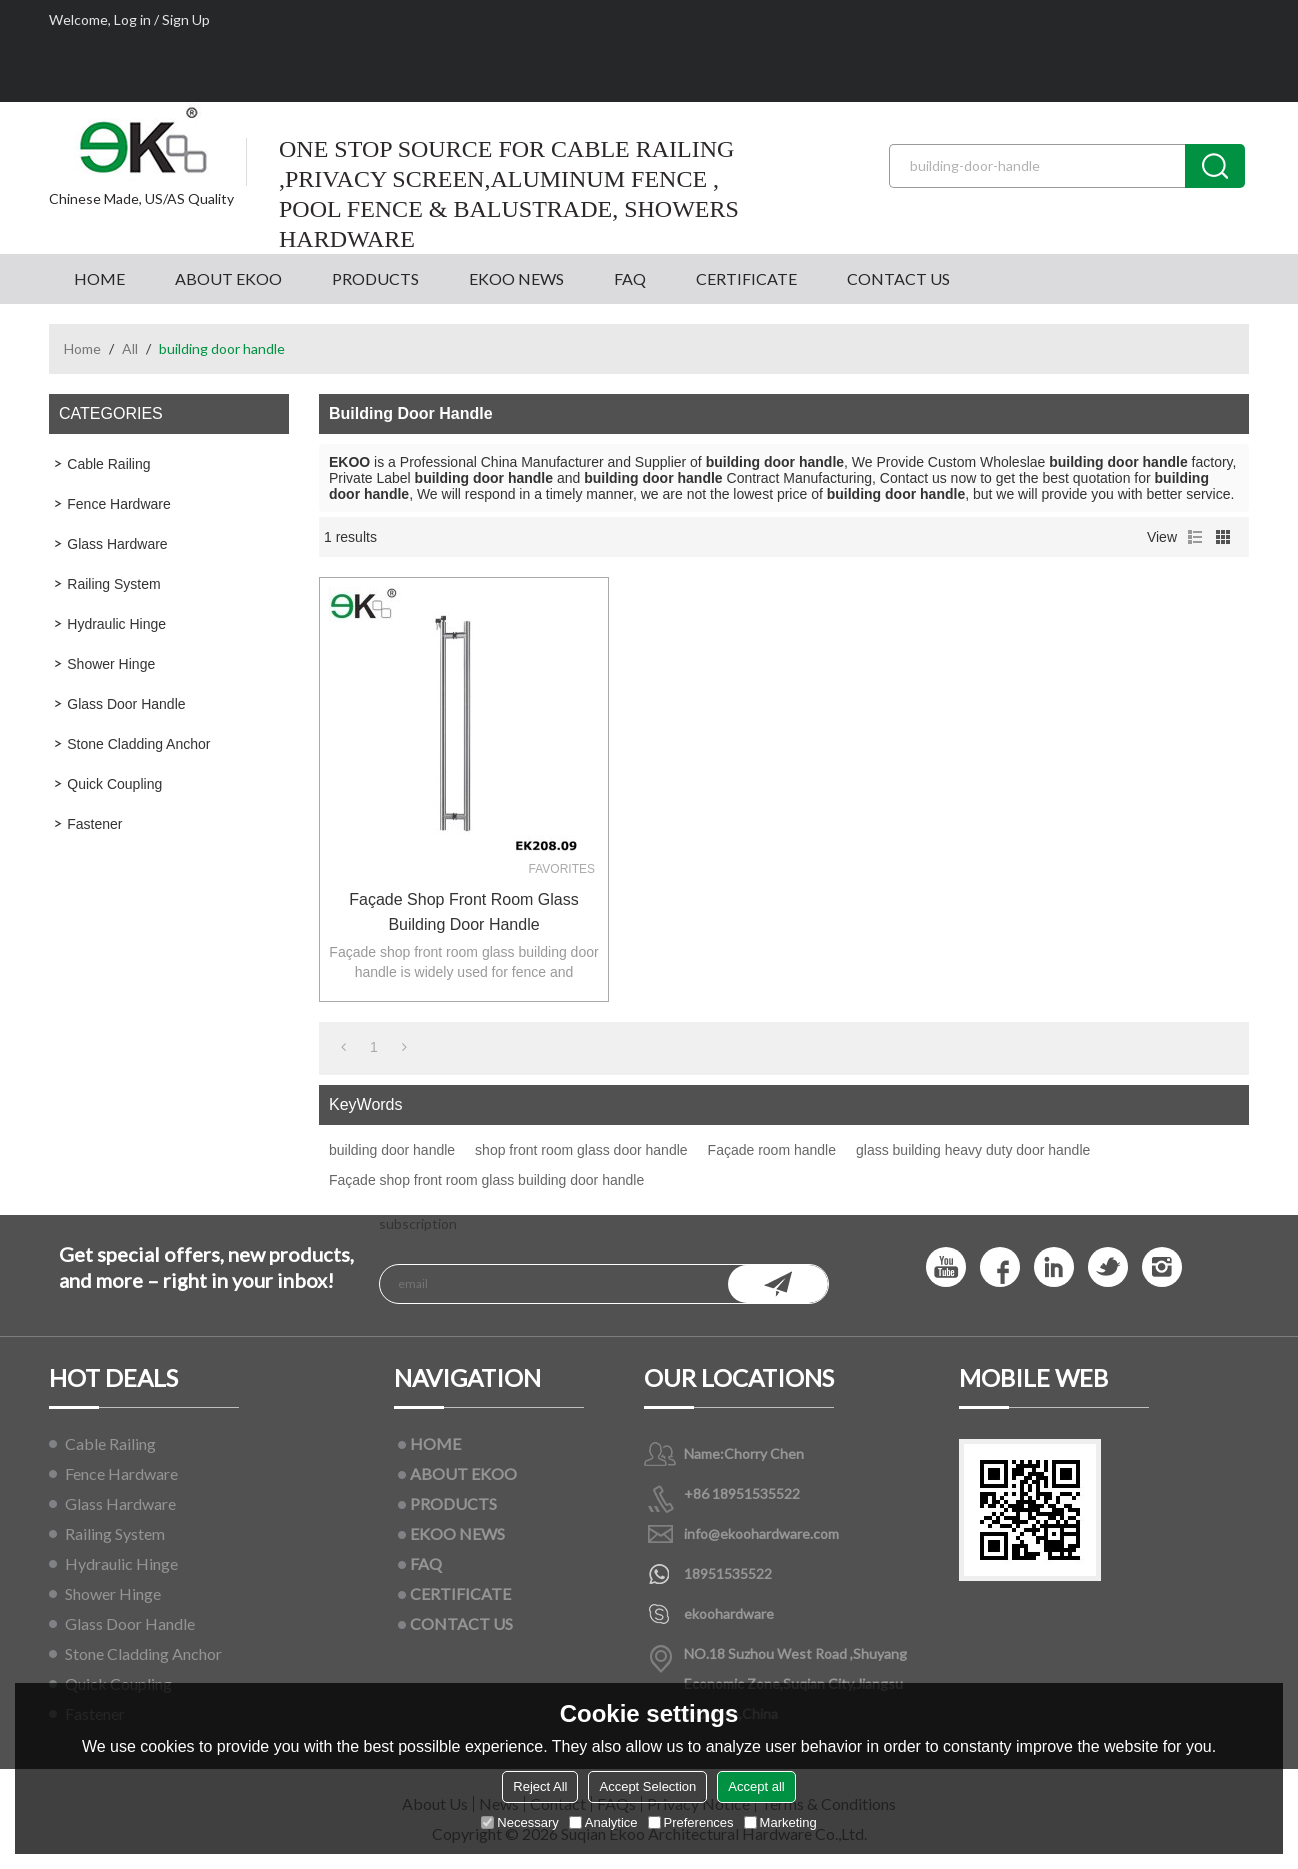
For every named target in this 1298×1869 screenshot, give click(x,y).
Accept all (756, 1786)
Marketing (780, 1822)
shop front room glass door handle (581, 1150)
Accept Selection (647, 1786)
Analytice (603, 1822)
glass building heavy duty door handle (973, 1150)
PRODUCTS (375, 278)
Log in (132, 19)
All (130, 348)
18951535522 (728, 1573)
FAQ (630, 278)
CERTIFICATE (746, 278)
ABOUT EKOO (228, 278)
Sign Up (186, 19)
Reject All (540, 1786)
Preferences (691, 1822)
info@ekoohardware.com (761, 1533)
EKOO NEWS (516, 278)
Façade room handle (772, 1150)
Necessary (519, 1822)
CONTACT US (898, 278)
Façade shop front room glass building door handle (463, 912)
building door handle (392, 1150)
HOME (99, 278)
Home (82, 348)
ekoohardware (729, 1613)
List (1195, 537)
